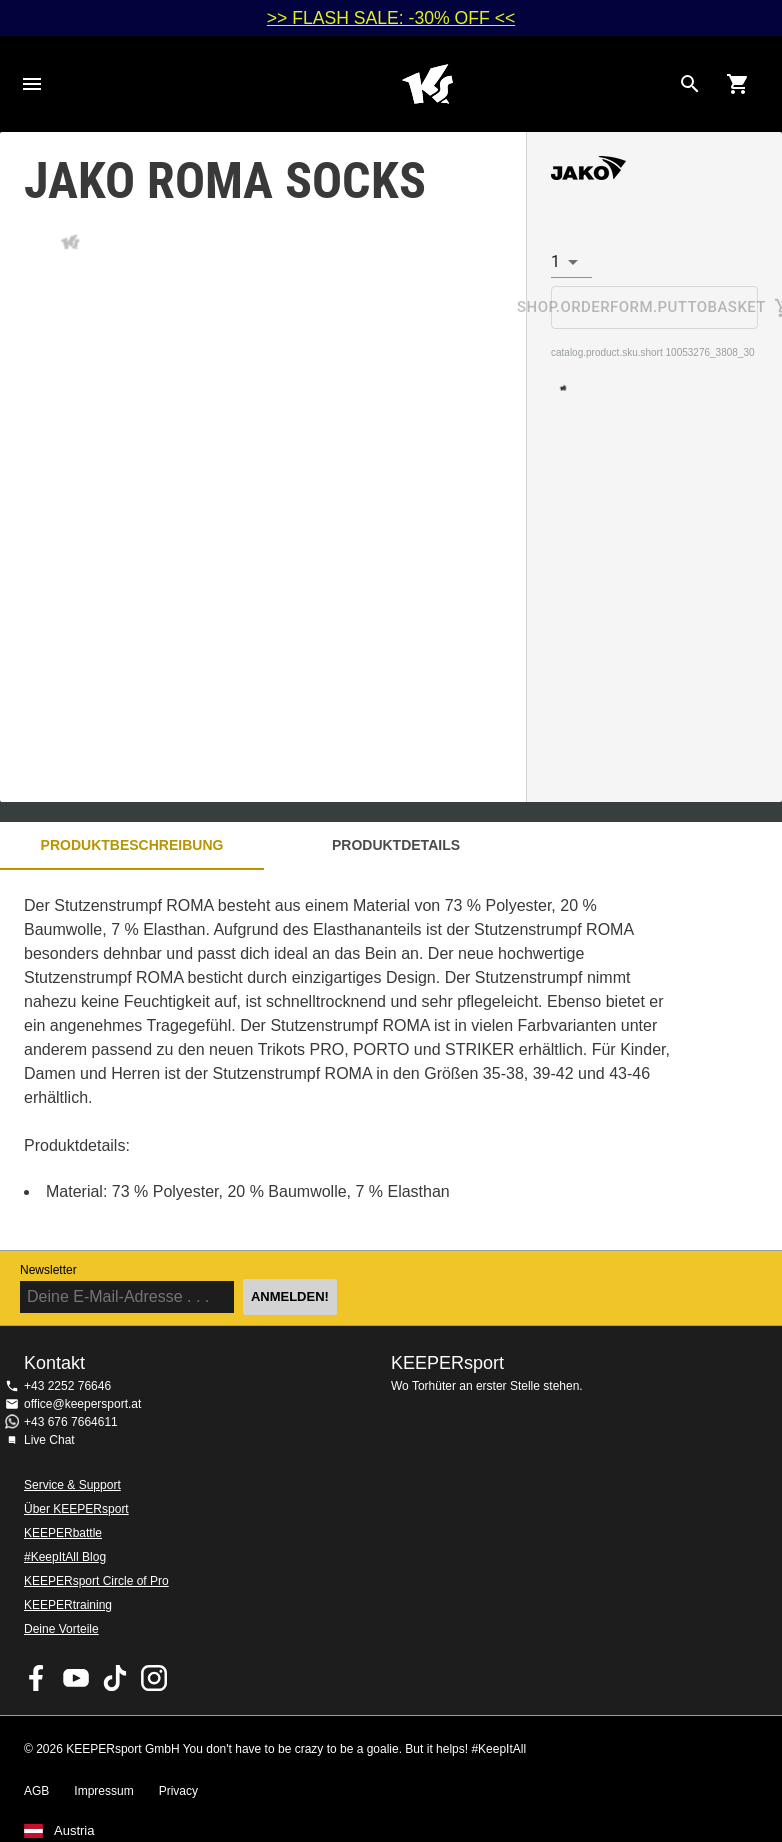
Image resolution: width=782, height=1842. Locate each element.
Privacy (178, 1791)
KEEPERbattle (63, 1533)
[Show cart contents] (738, 84)
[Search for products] (690, 84)
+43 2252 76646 (67, 1386)
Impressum (103, 1791)
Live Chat (49, 1440)
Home (427, 84)
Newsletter (48, 1270)
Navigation (32, 84)
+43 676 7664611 (71, 1422)
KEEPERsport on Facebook (37, 1678)
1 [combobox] (555, 261)
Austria (74, 1831)
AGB (36, 1791)
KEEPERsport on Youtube (76, 1678)
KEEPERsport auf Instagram (154, 1678)
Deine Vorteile (61, 1629)
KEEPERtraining (68, 1605)
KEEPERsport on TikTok (115, 1678)
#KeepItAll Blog (65, 1557)
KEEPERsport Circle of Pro (96, 1581)
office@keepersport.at (82, 1404)
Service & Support (72, 1485)
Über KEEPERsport (76, 1509)
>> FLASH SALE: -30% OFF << (391, 18)
